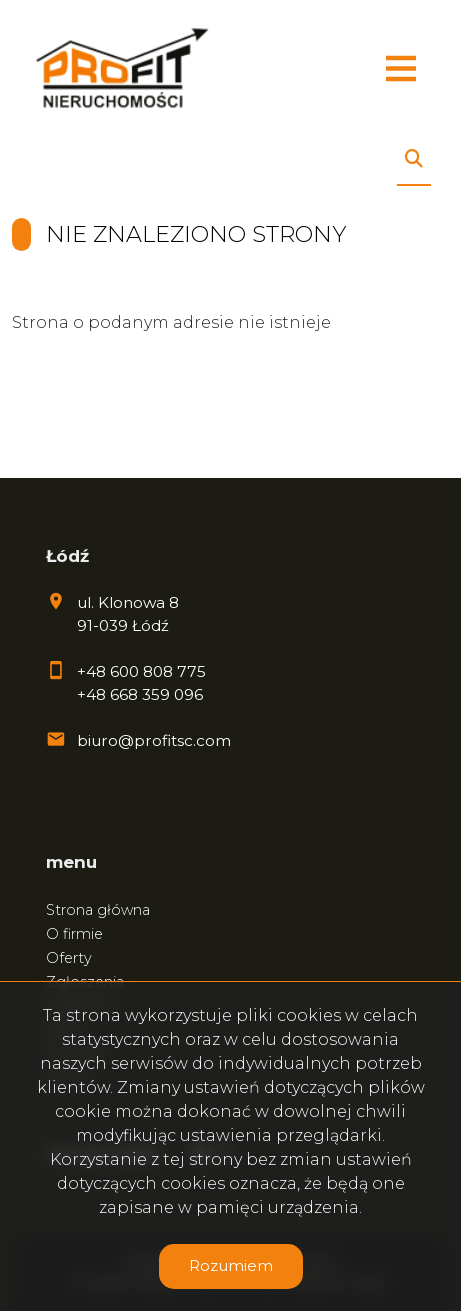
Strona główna (98, 910)
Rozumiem (231, 1265)
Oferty (69, 958)
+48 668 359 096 (140, 694)
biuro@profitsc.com (154, 740)
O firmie (74, 934)
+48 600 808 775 (141, 671)
